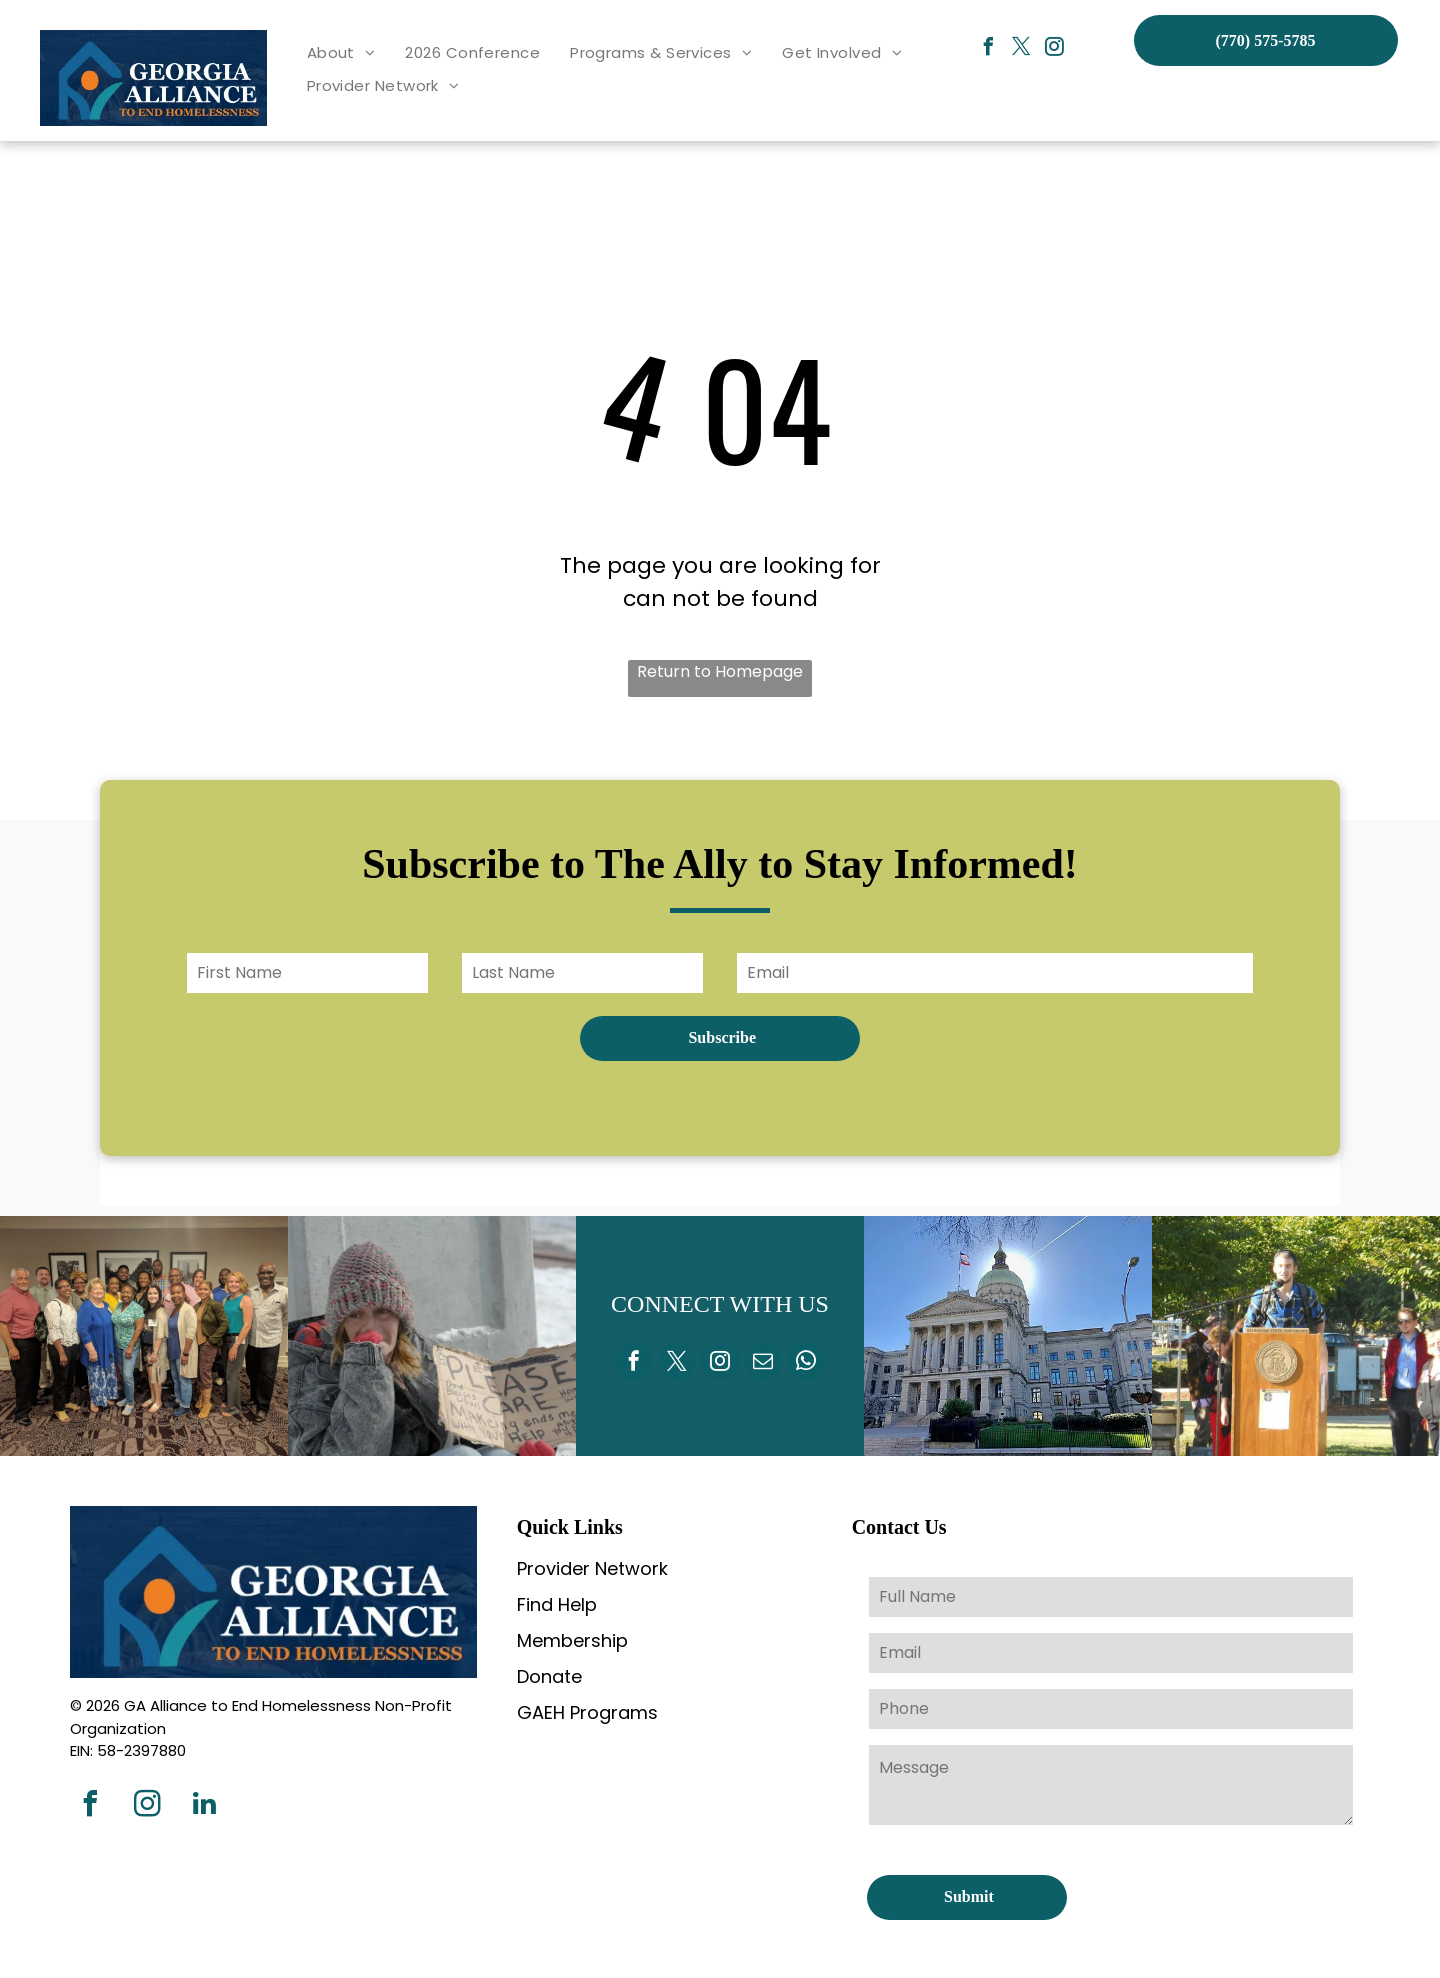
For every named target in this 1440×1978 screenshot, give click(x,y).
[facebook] (989, 49)
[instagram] (1055, 49)
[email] (763, 1363)
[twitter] (1022, 49)
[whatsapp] (806, 1363)
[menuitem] (341, 53)
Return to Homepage (720, 671)
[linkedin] (204, 1806)
